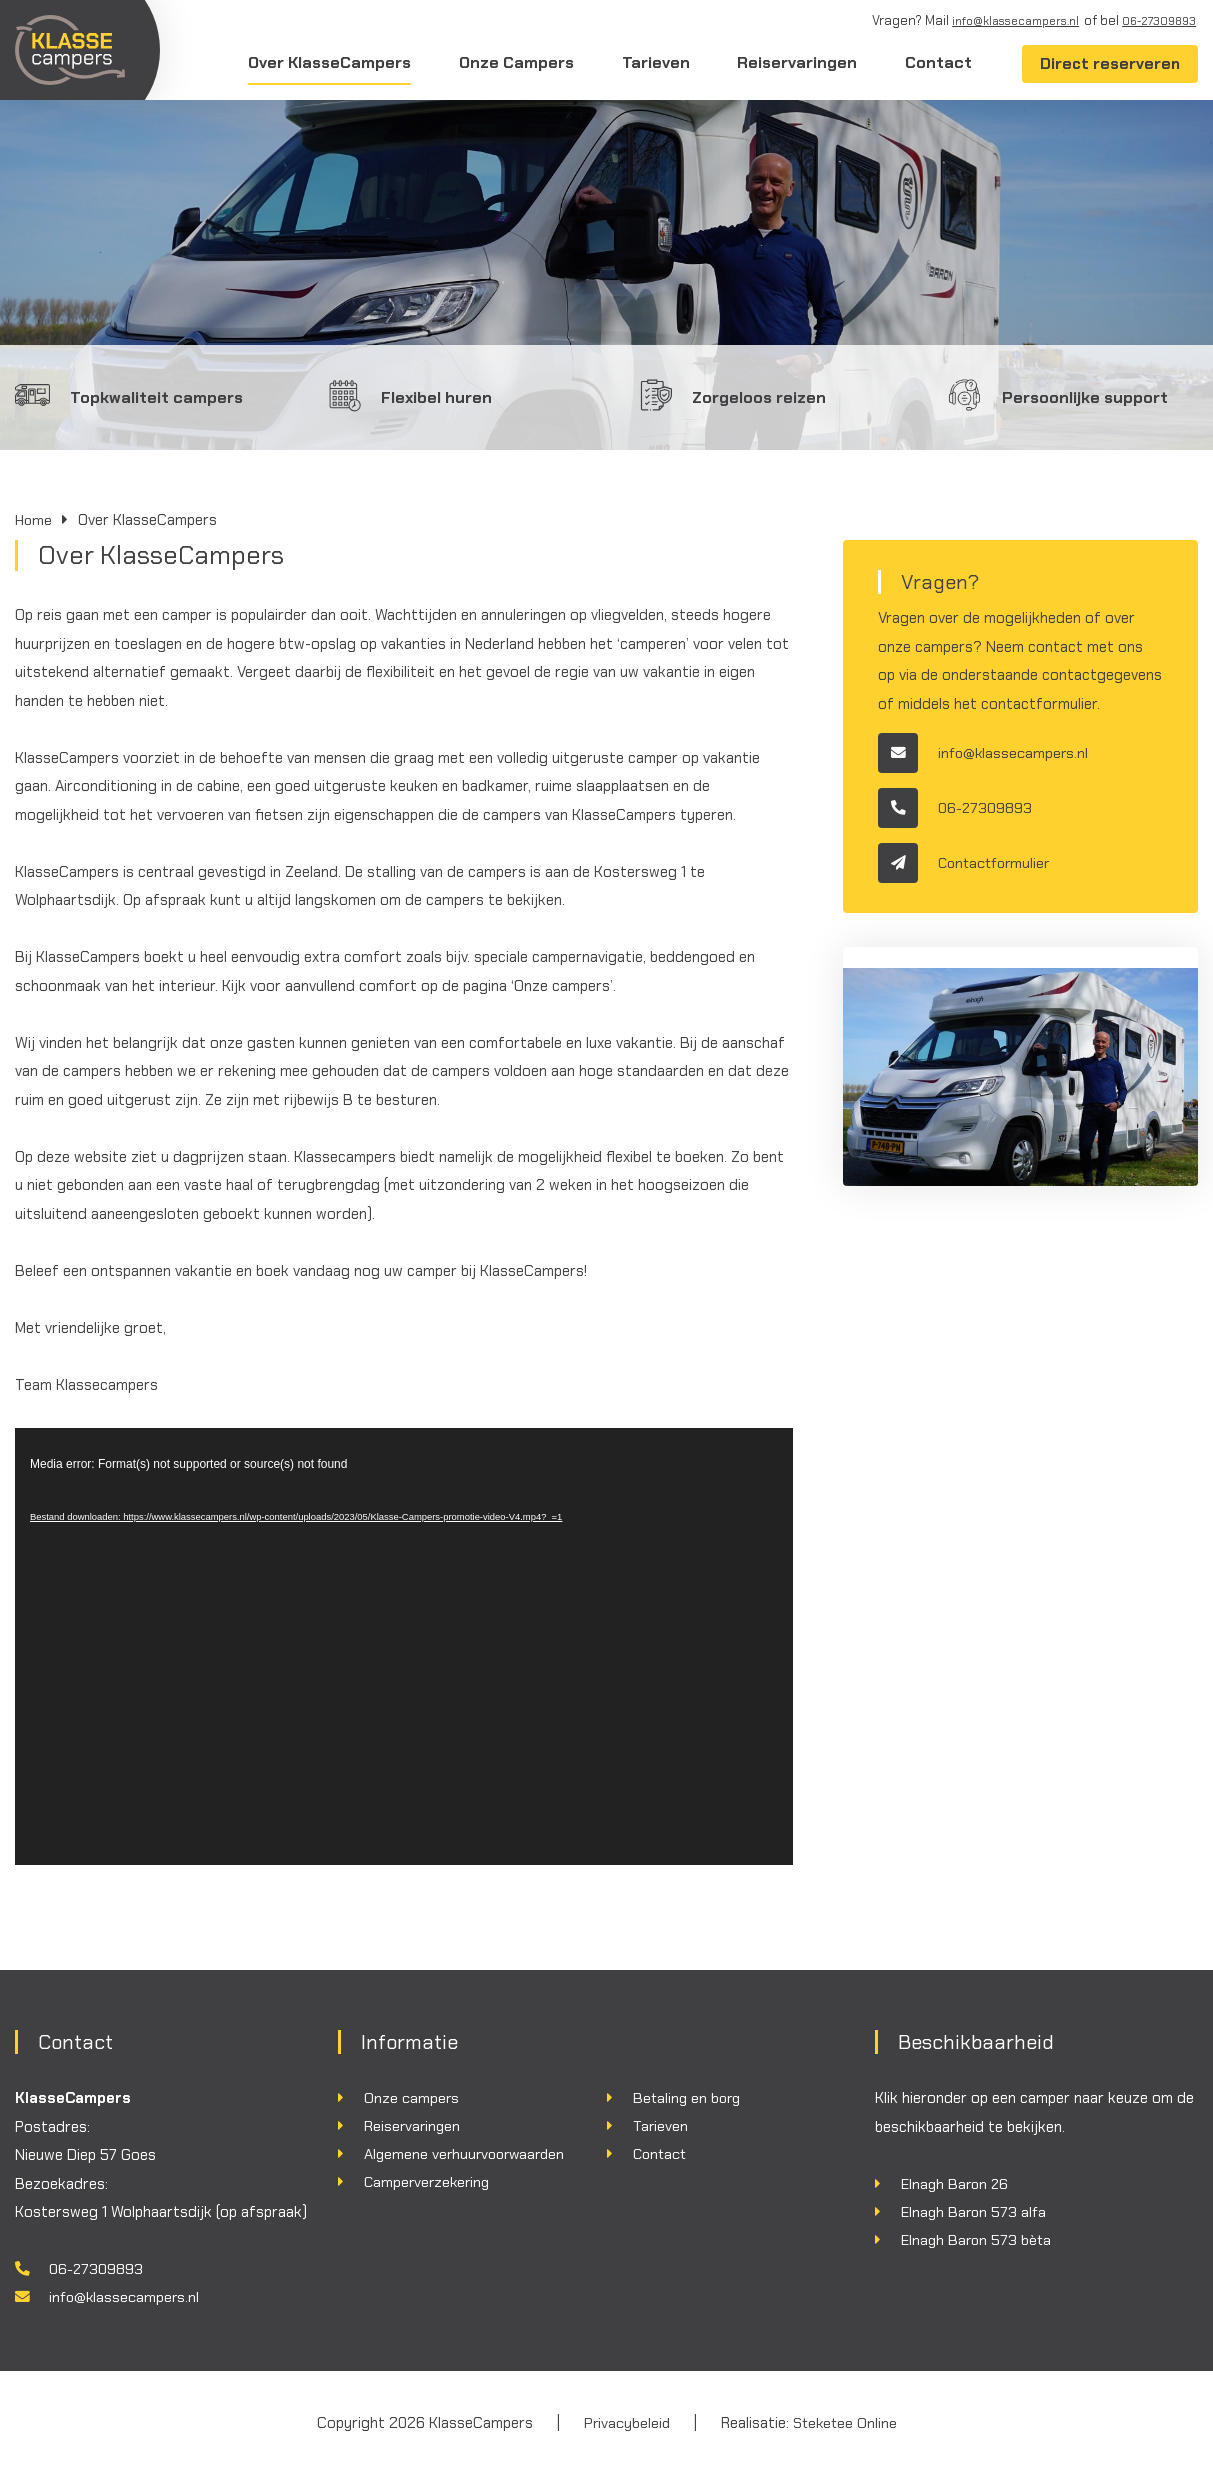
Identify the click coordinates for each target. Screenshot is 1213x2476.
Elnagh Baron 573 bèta (978, 2241)
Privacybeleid (625, 2424)
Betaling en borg (689, 2098)
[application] (404, 1647)
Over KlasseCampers (329, 62)
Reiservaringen (796, 62)
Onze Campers (515, 62)
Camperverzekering (429, 2184)
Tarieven (655, 62)
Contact (936, 62)
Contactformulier (967, 863)
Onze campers (412, 2098)
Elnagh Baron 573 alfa (975, 2212)
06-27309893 (1156, 20)
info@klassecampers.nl (1001, 20)
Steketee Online (845, 2424)
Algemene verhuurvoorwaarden (468, 2155)
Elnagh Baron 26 (956, 2184)
